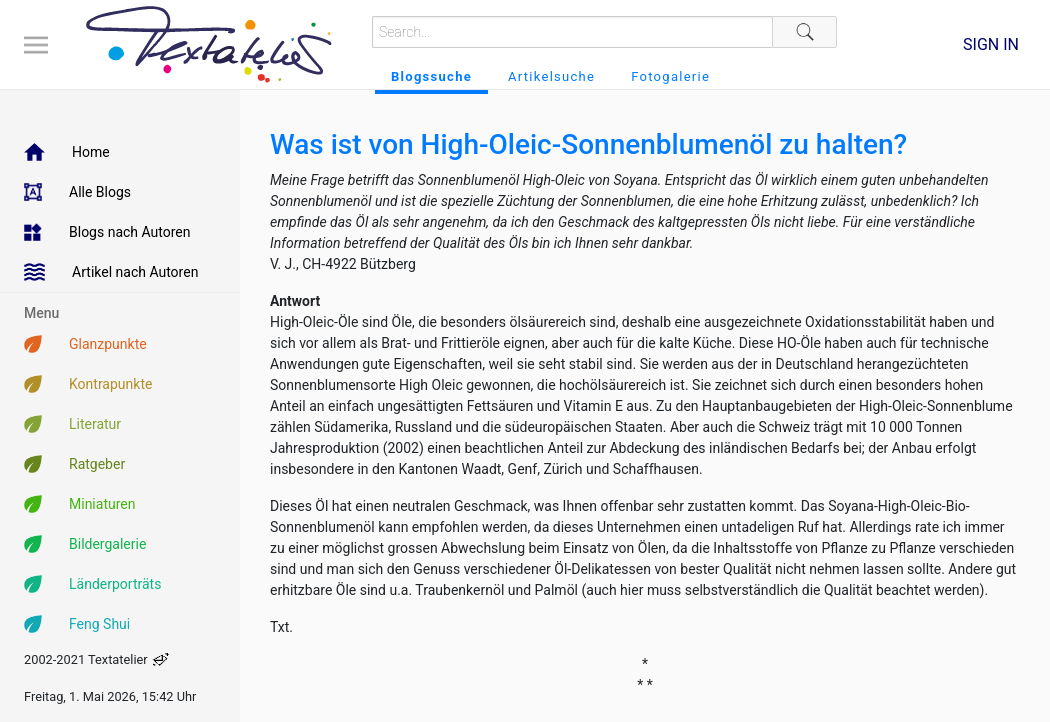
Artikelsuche (551, 76)
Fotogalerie (670, 76)
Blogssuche (431, 76)
